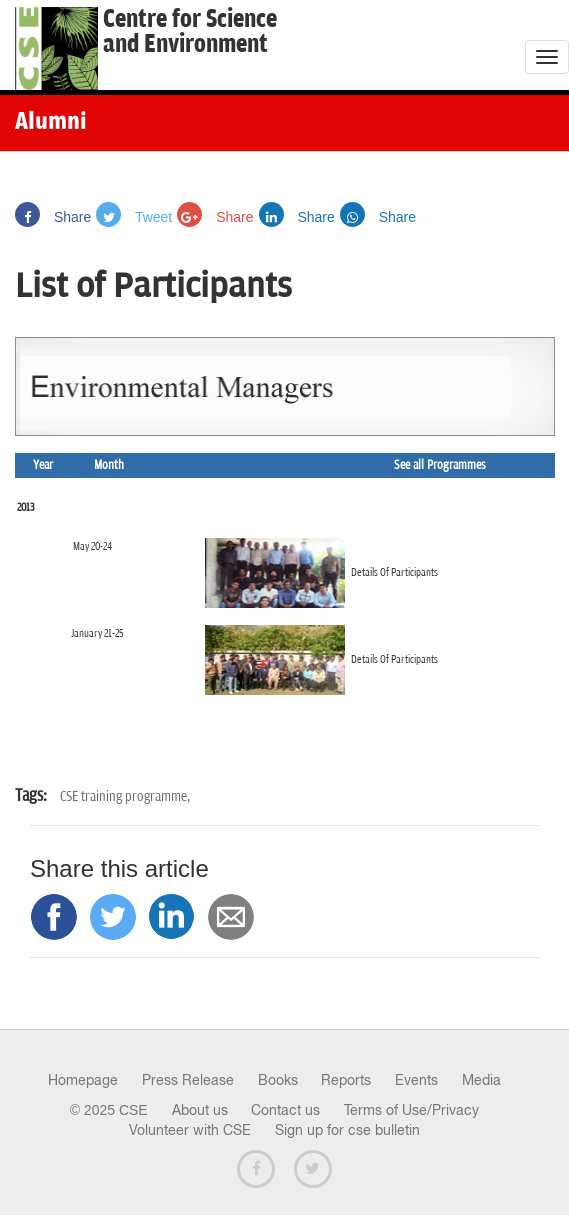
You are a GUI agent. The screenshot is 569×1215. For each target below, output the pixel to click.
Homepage (83, 1080)
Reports (346, 1080)
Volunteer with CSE (190, 1130)
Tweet (134, 217)
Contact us (285, 1110)
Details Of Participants (394, 572)
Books (278, 1080)
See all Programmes (440, 465)
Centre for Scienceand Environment (190, 32)
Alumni (51, 123)
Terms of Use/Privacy (411, 1110)
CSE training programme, (125, 796)
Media (481, 1080)
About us (200, 1110)
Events (416, 1080)
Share (53, 217)
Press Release (188, 1080)
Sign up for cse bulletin (347, 1130)
